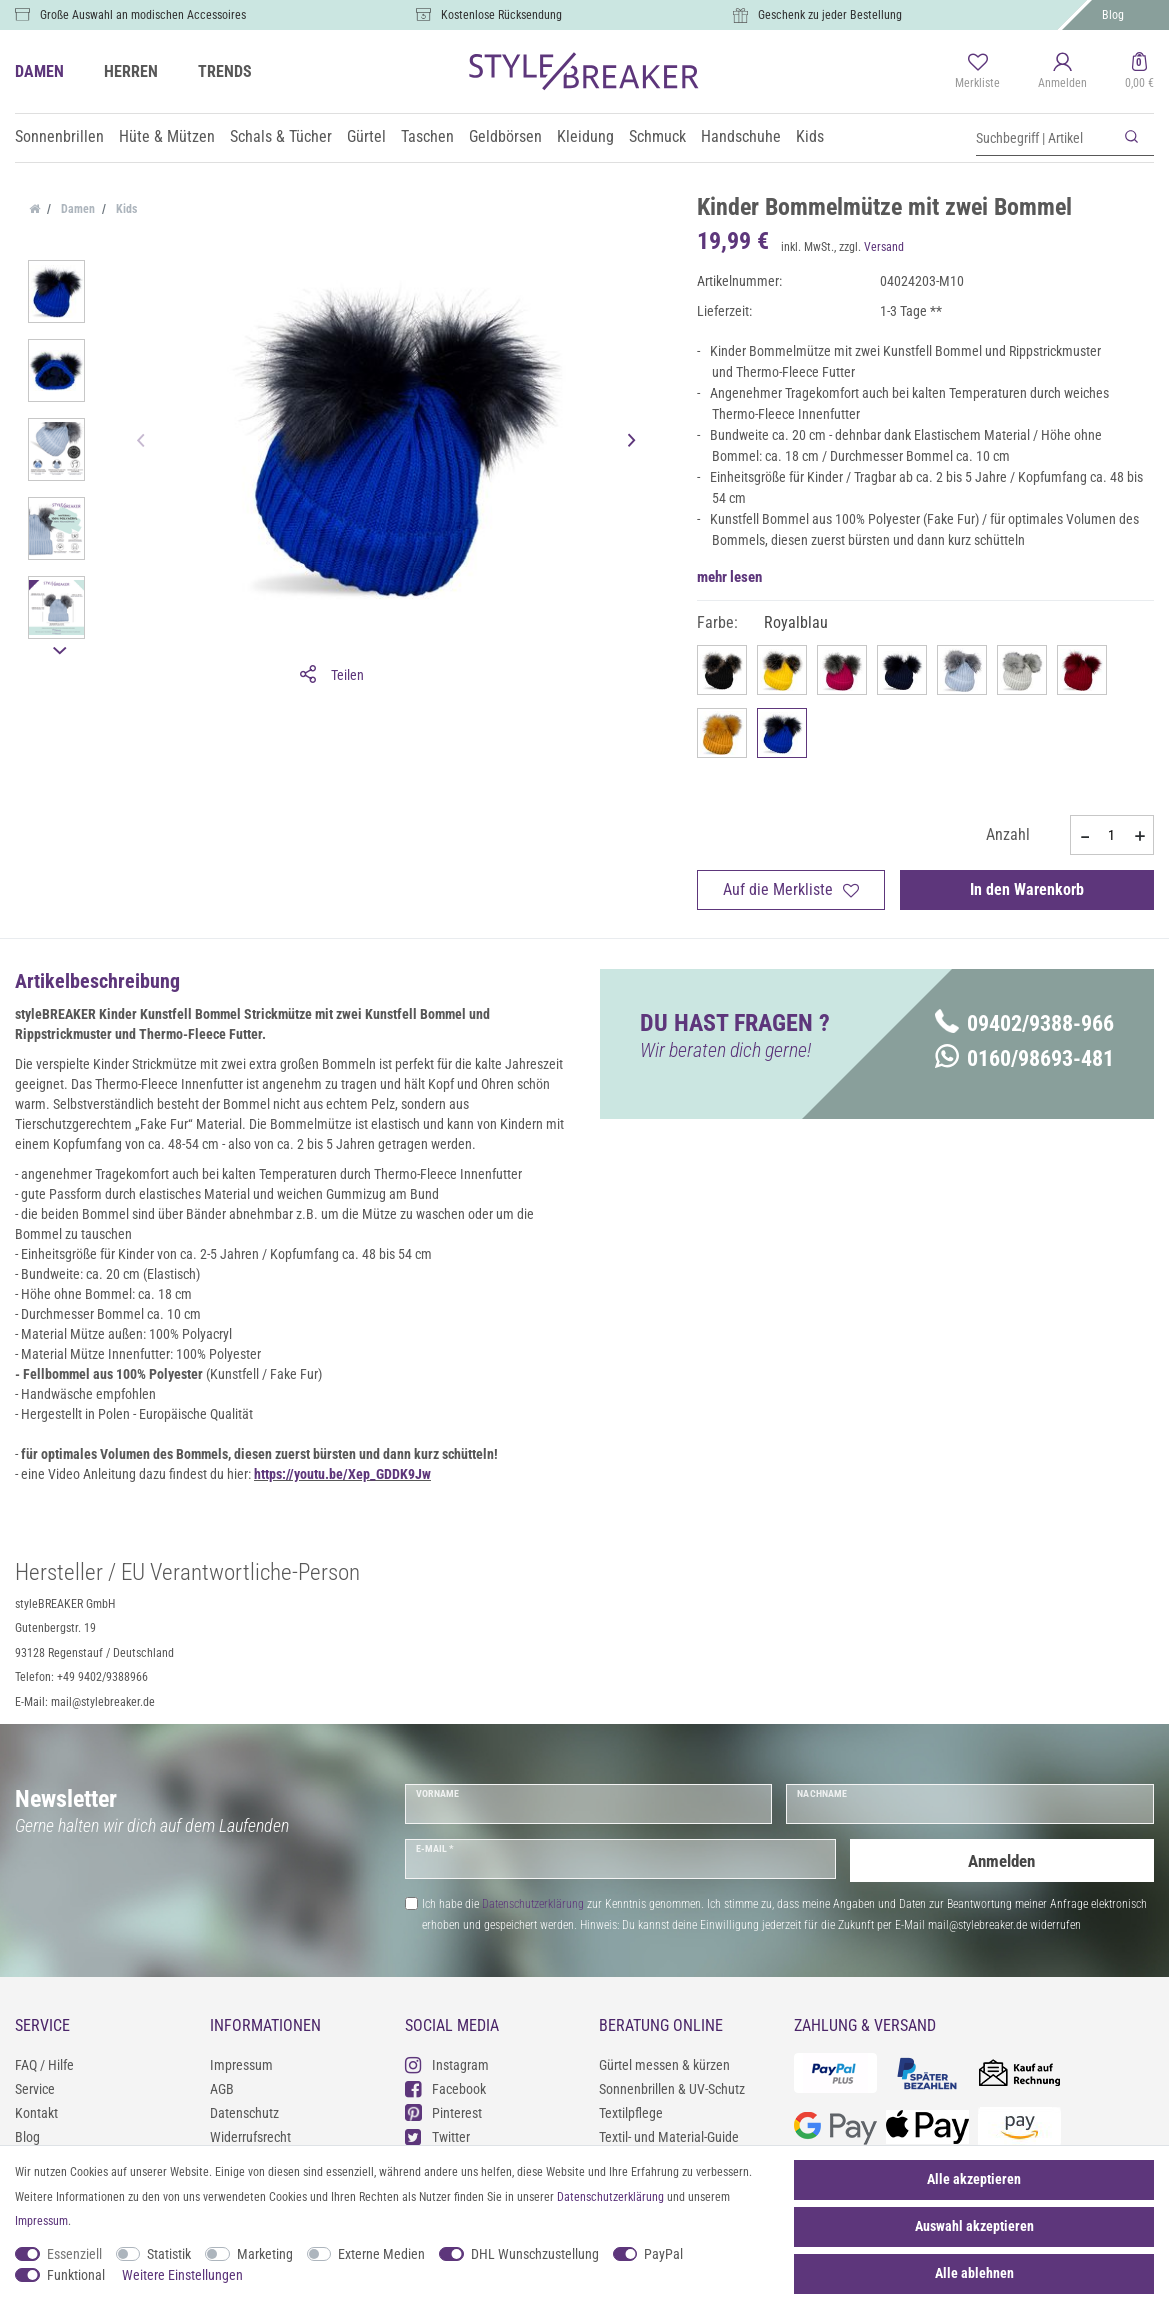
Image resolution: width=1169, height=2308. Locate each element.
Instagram (447, 2064)
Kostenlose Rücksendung (501, 15)
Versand (884, 247)
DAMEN (39, 71)
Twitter (437, 2136)
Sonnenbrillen (59, 136)
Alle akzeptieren (974, 2179)
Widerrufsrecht (250, 2137)
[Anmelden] (1062, 72)
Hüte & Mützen (167, 136)
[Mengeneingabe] (1112, 835)
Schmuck (657, 136)
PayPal (663, 2254)
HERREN (131, 71)
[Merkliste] (977, 72)
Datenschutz (244, 2113)
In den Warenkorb (1027, 889)
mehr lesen (729, 577)
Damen (76, 209)
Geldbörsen (505, 136)
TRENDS (225, 71)
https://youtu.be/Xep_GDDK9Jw (342, 1474)
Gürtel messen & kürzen (664, 2065)
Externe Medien (381, 2254)
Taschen (427, 136)
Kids (810, 136)
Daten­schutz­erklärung (610, 2197)
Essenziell (74, 2254)
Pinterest (443, 2112)
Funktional (76, 2275)
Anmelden (1002, 1858)
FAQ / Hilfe (44, 2065)
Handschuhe (741, 136)
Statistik (169, 2254)
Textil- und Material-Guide (669, 2137)
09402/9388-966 (1024, 1023)
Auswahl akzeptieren (974, 2226)
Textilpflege (631, 2113)
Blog (1113, 15)
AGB (222, 2089)
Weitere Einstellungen (182, 2275)
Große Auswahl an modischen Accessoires (143, 15)
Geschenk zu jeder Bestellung (830, 15)
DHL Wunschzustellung (535, 2254)
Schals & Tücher (281, 136)
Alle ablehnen (974, 2273)
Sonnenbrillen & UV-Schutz (672, 2089)
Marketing (265, 2254)
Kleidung (585, 136)
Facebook (445, 2088)
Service (35, 2089)
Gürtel (366, 136)
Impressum (241, 2065)
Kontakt (36, 2113)
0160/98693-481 (1024, 1058)
